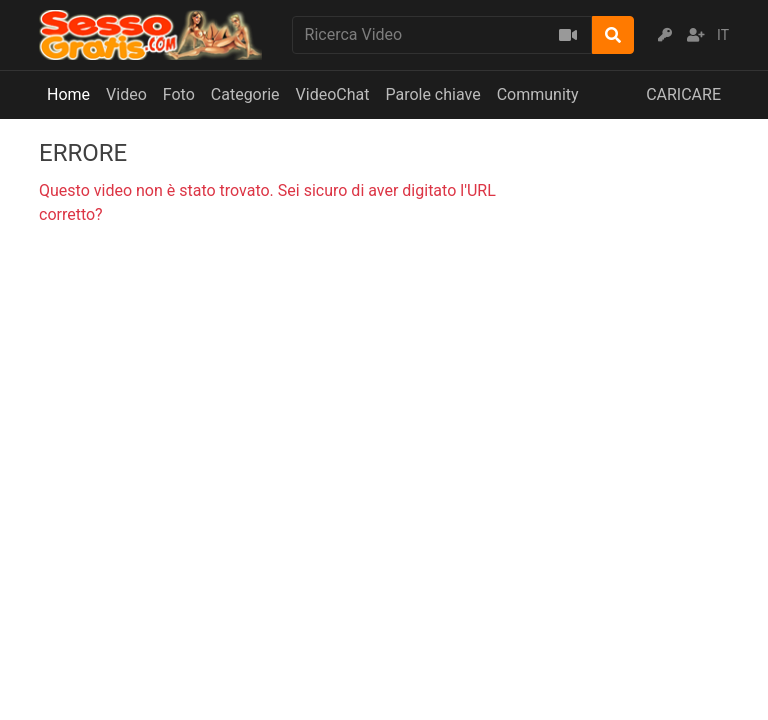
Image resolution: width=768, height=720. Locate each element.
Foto (179, 94)
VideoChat (333, 94)
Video (126, 94)
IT (723, 35)
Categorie (245, 94)
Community (538, 94)
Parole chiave (432, 94)
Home (68, 94)
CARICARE (683, 94)
